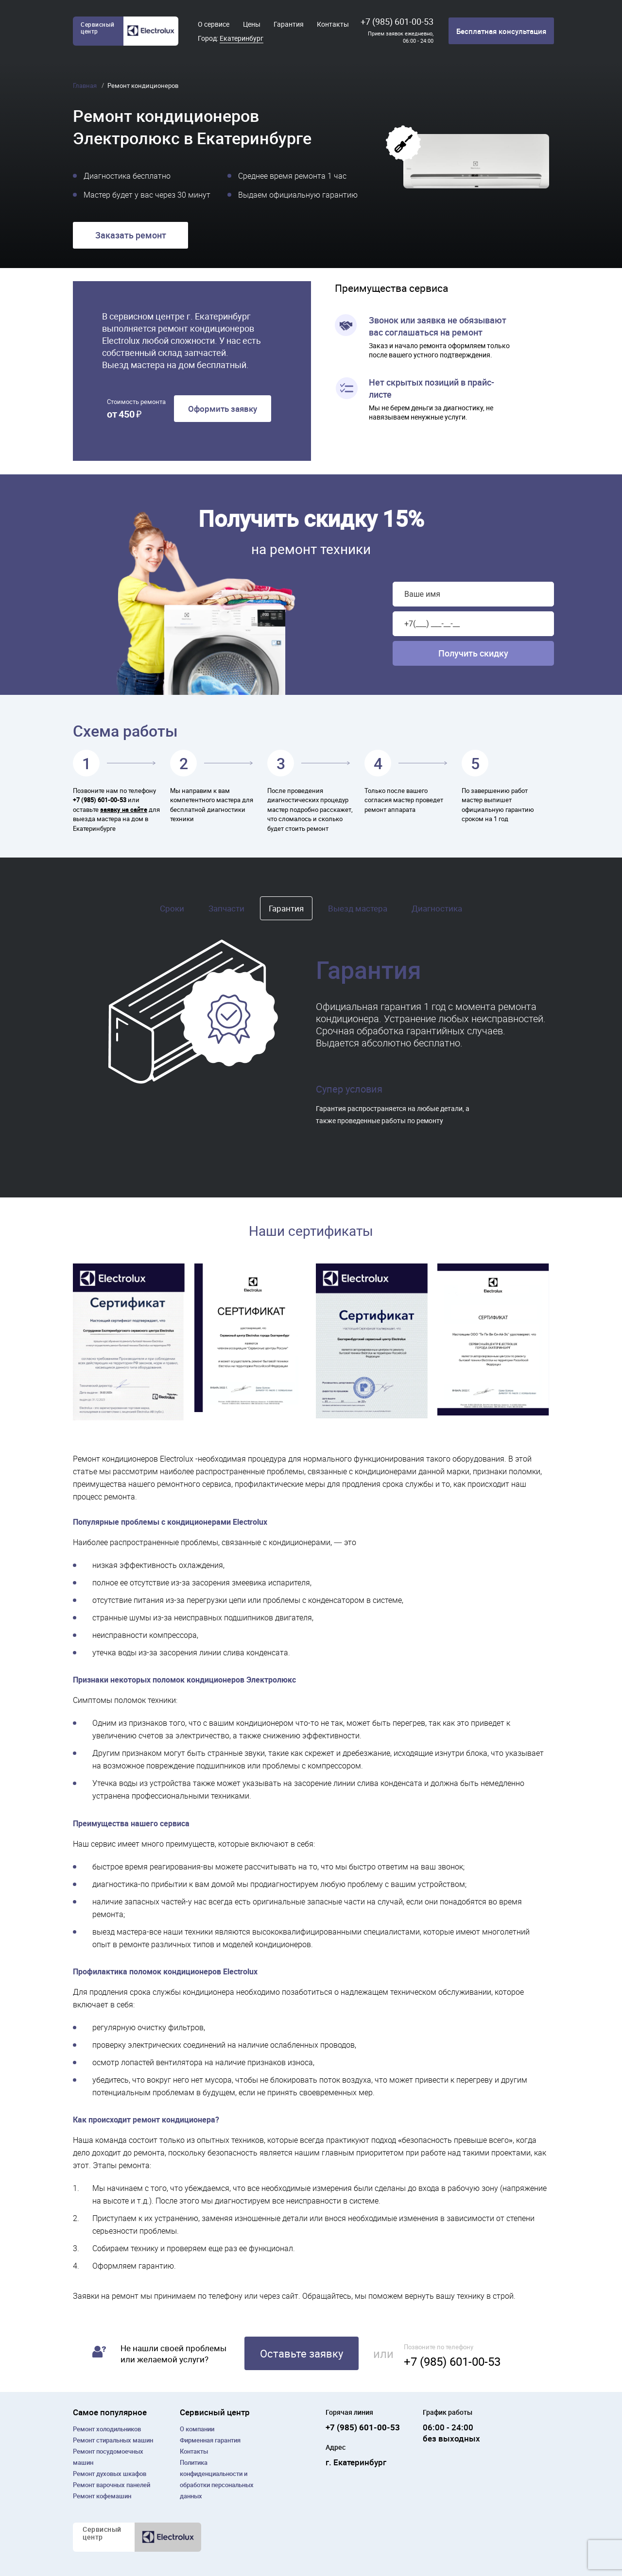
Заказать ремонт (130, 235)
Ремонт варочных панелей (111, 2484)
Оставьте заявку (301, 2353)
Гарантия (289, 24)
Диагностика (437, 908)
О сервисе (213, 24)
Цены (251, 24)
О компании (197, 2428)
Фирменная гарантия (210, 2440)
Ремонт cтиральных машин (113, 2440)
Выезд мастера (357, 908)
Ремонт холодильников (107, 2428)
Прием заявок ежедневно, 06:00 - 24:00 (400, 37)
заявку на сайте (123, 809)
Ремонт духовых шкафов (109, 2473)
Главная (85, 85)
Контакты (333, 24)
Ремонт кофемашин (102, 2496)
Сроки (172, 908)
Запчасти (226, 908)
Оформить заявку (222, 408)
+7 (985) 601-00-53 (397, 21)
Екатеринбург (241, 38)
